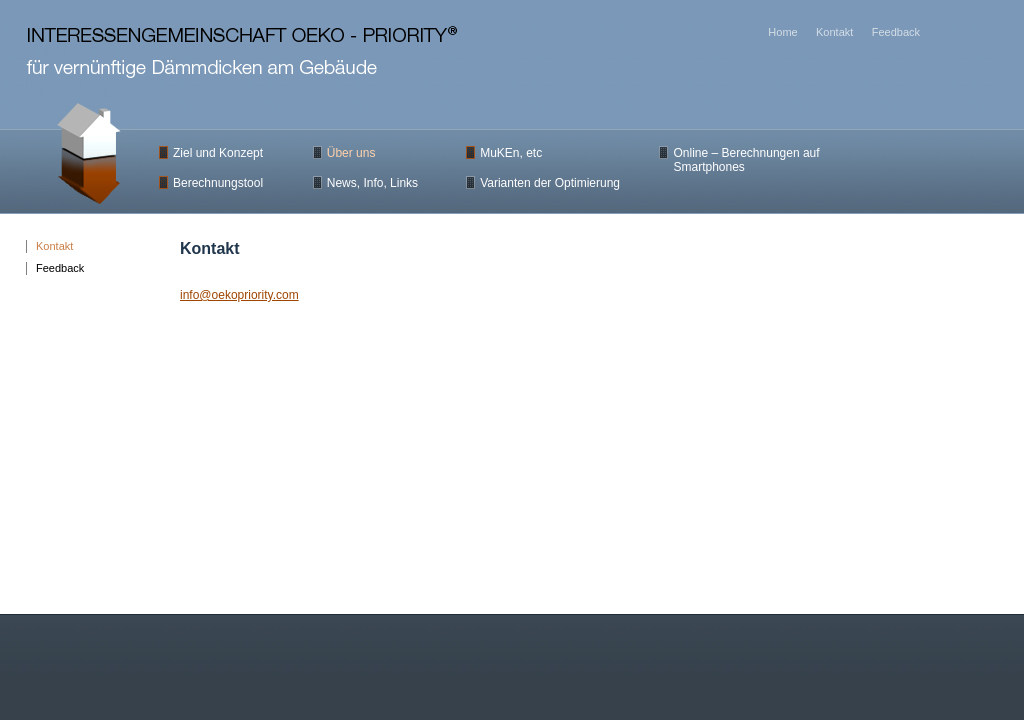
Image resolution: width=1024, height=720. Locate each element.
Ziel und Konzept (218, 153)
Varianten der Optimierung (550, 183)
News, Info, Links (372, 183)
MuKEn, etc (511, 153)
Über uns (351, 153)
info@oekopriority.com (239, 295)
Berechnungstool (218, 183)
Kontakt (54, 246)
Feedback (60, 268)
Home (782, 32)
